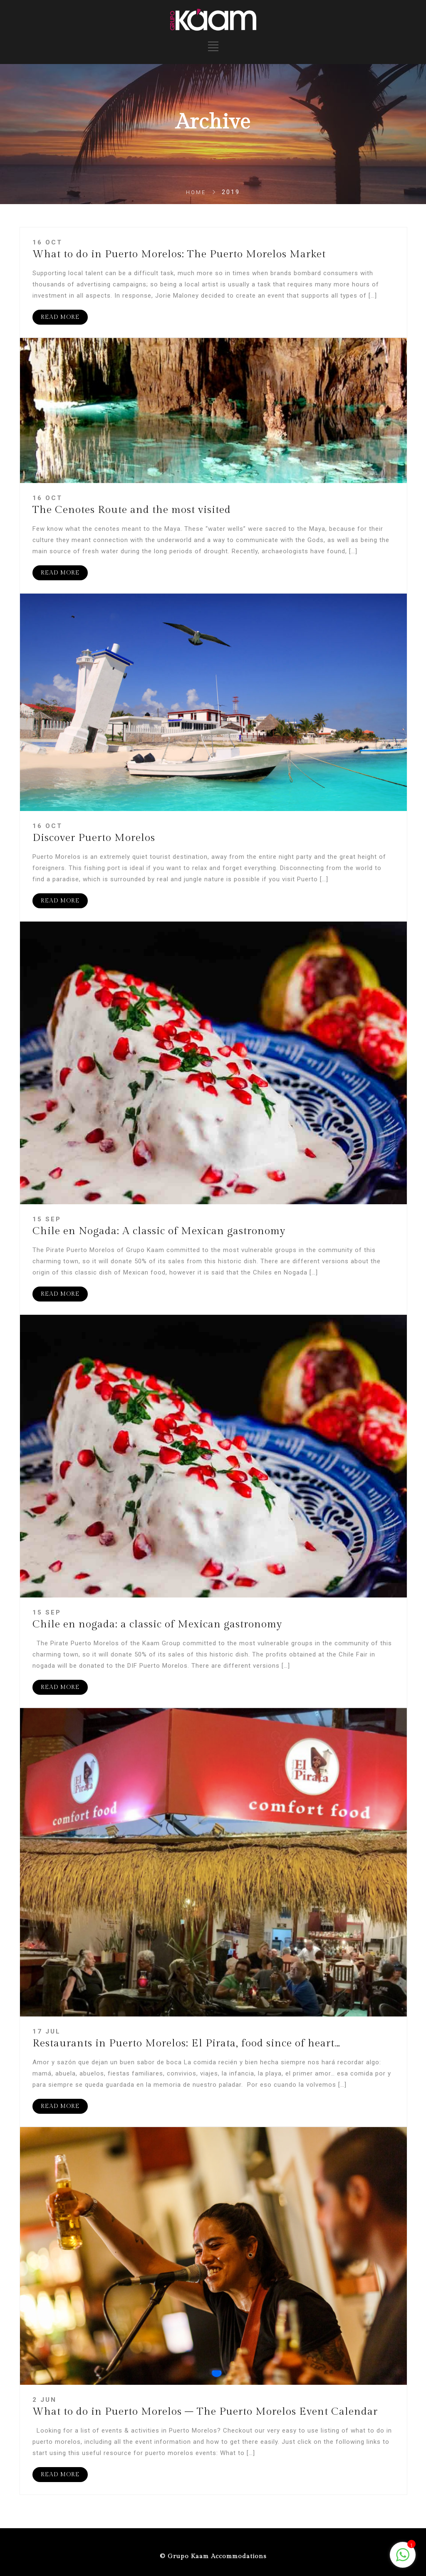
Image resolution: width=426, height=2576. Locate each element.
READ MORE (60, 317)
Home (196, 192)
